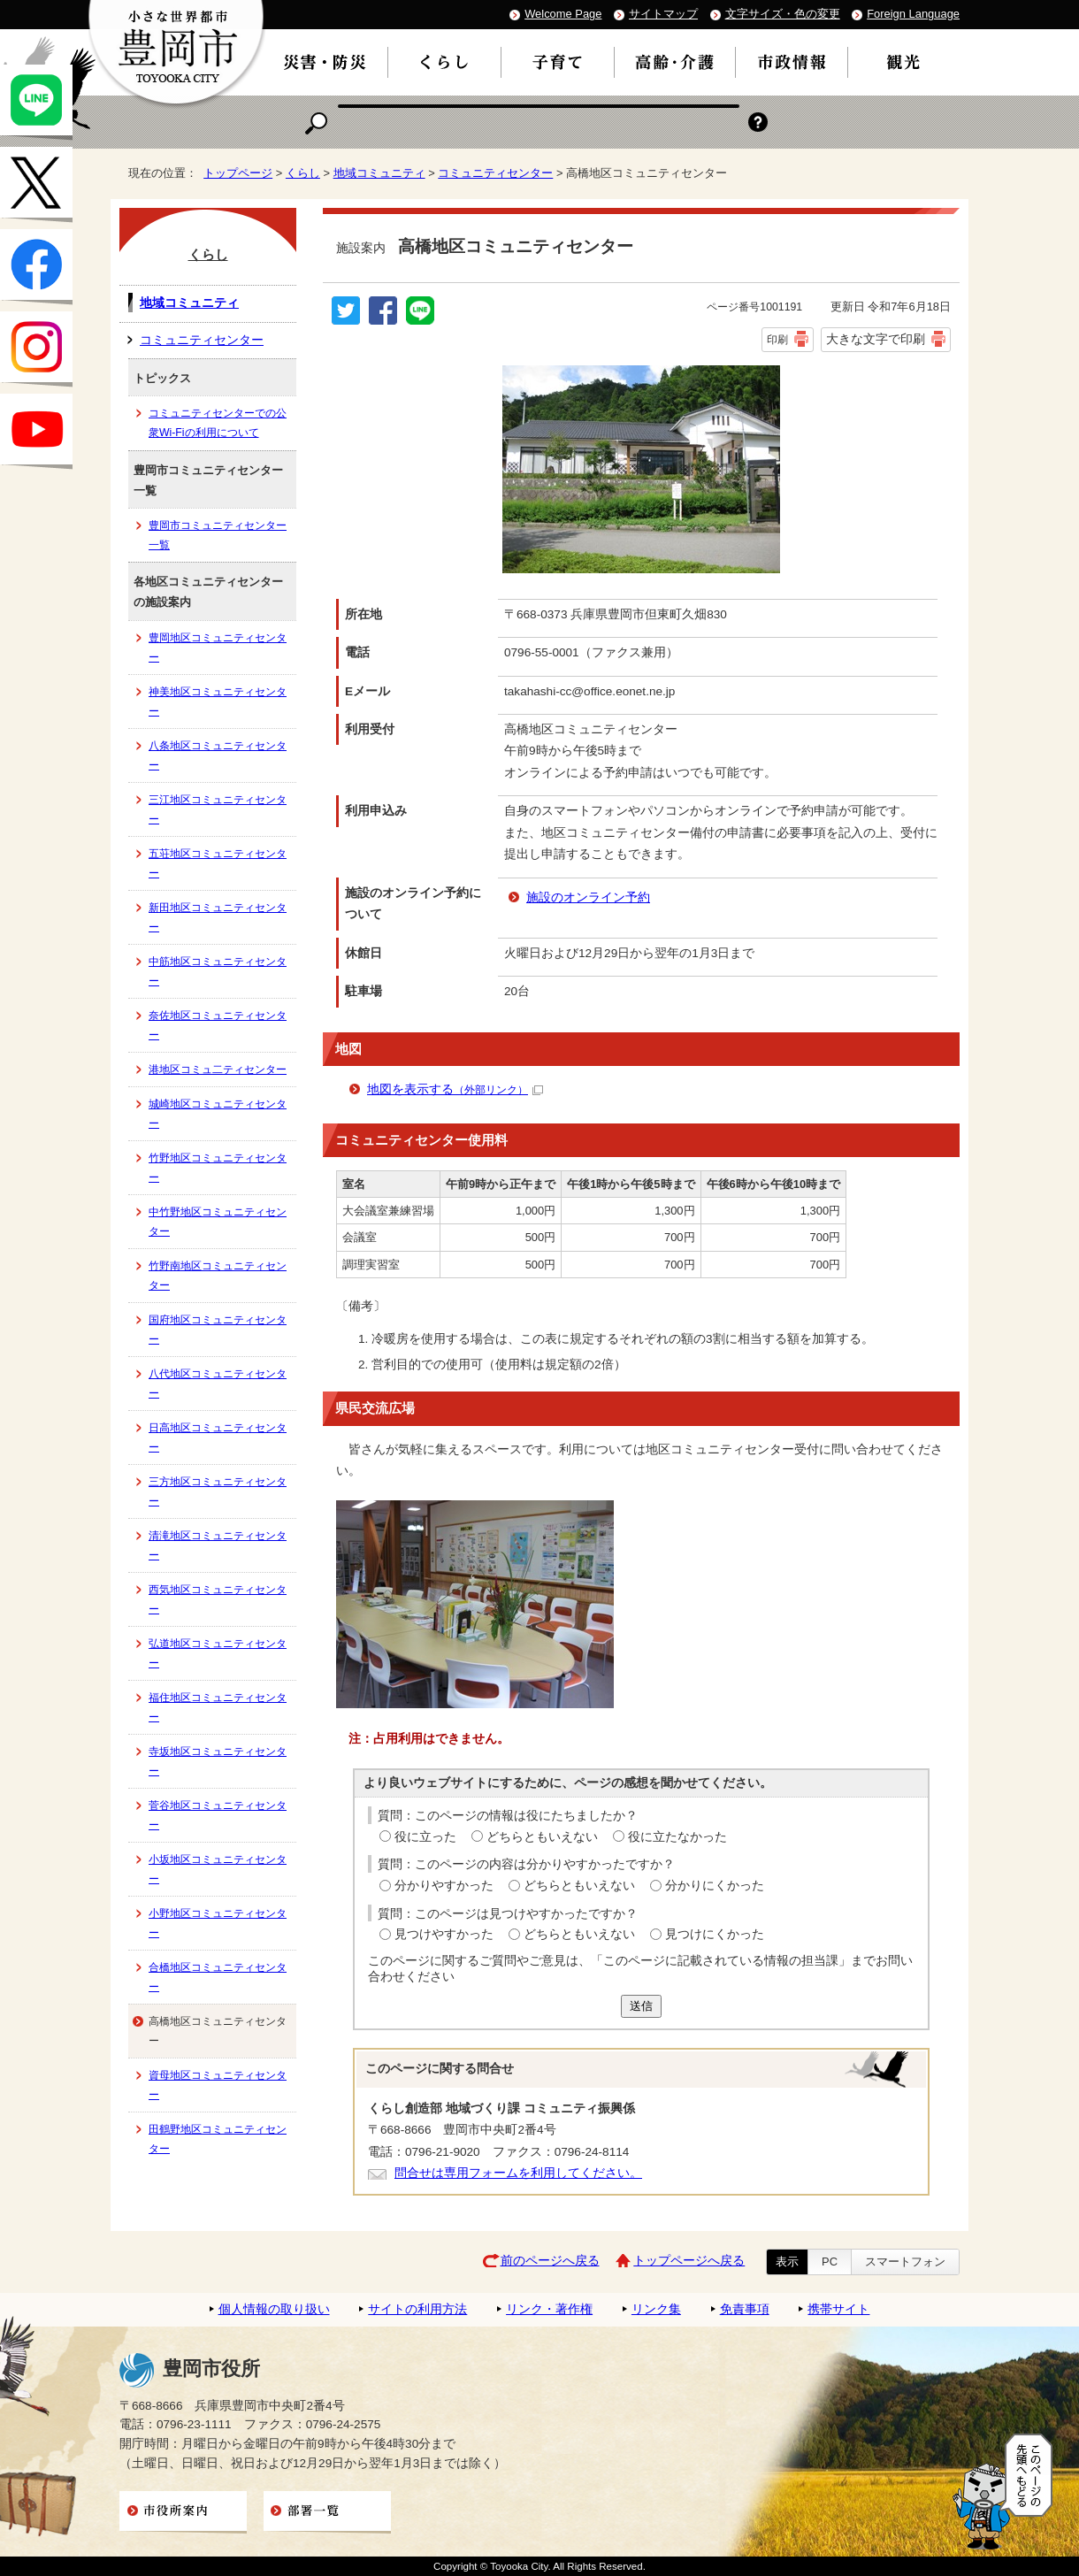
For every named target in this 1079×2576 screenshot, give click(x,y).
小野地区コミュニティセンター (218, 1923)
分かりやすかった (444, 1885)
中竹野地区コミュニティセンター (218, 1222)
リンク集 (656, 2309)
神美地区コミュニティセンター (218, 701)
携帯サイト (838, 2309)
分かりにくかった (714, 1885)
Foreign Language (913, 13)
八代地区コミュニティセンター (218, 1383)
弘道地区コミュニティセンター (218, 1653)
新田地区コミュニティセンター (218, 917)
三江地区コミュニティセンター (218, 809)
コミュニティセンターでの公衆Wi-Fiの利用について (218, 423)
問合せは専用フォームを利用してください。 (518, 2173)
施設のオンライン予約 (588, 897)
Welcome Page (562, 13)
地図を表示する (455, 1089)
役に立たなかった (677, 1837)
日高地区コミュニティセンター (218, 1437)
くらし (303, 173)
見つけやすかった (444, 1934)
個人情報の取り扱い (274, 2309)
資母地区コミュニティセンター (218, 2085)
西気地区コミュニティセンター (218, 1599)
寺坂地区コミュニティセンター (218, 1761)
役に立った (425, 1837)
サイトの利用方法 (417, 2309)
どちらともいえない (542, 1837)
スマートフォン (905, 2261)
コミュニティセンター (495, 173)
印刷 (777, 340)
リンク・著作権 (549, 2309)
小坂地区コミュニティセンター (218, 1869)
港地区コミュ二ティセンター (218, 1069)
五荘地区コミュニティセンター (218, 863)
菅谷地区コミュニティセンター (218, 1815)
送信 (641, 2005)
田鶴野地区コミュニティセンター (218, 2139)
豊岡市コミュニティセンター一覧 (218, 535)
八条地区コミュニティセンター (218, 755)
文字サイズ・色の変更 (782, 13)
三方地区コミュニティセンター (218, 1491)
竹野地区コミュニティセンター (218, 1168)
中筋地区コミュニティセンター (218, 971)
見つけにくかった (714, 1934)
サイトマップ (663, 13)
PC (830, 2261)
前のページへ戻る (550, 2260)
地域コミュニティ (379, 173)
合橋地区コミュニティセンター (218, 1977)
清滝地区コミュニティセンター (218, 1545)
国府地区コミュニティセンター (218, 1330)
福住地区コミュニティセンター (218, 1707)
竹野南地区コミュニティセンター (218, 1276)
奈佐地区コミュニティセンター (218, 1025)
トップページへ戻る (689, 2260)
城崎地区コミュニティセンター (218, 1114)
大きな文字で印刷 (875, 339)
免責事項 (744, 2309)
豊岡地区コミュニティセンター (218, 647)
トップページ (237, 173)
